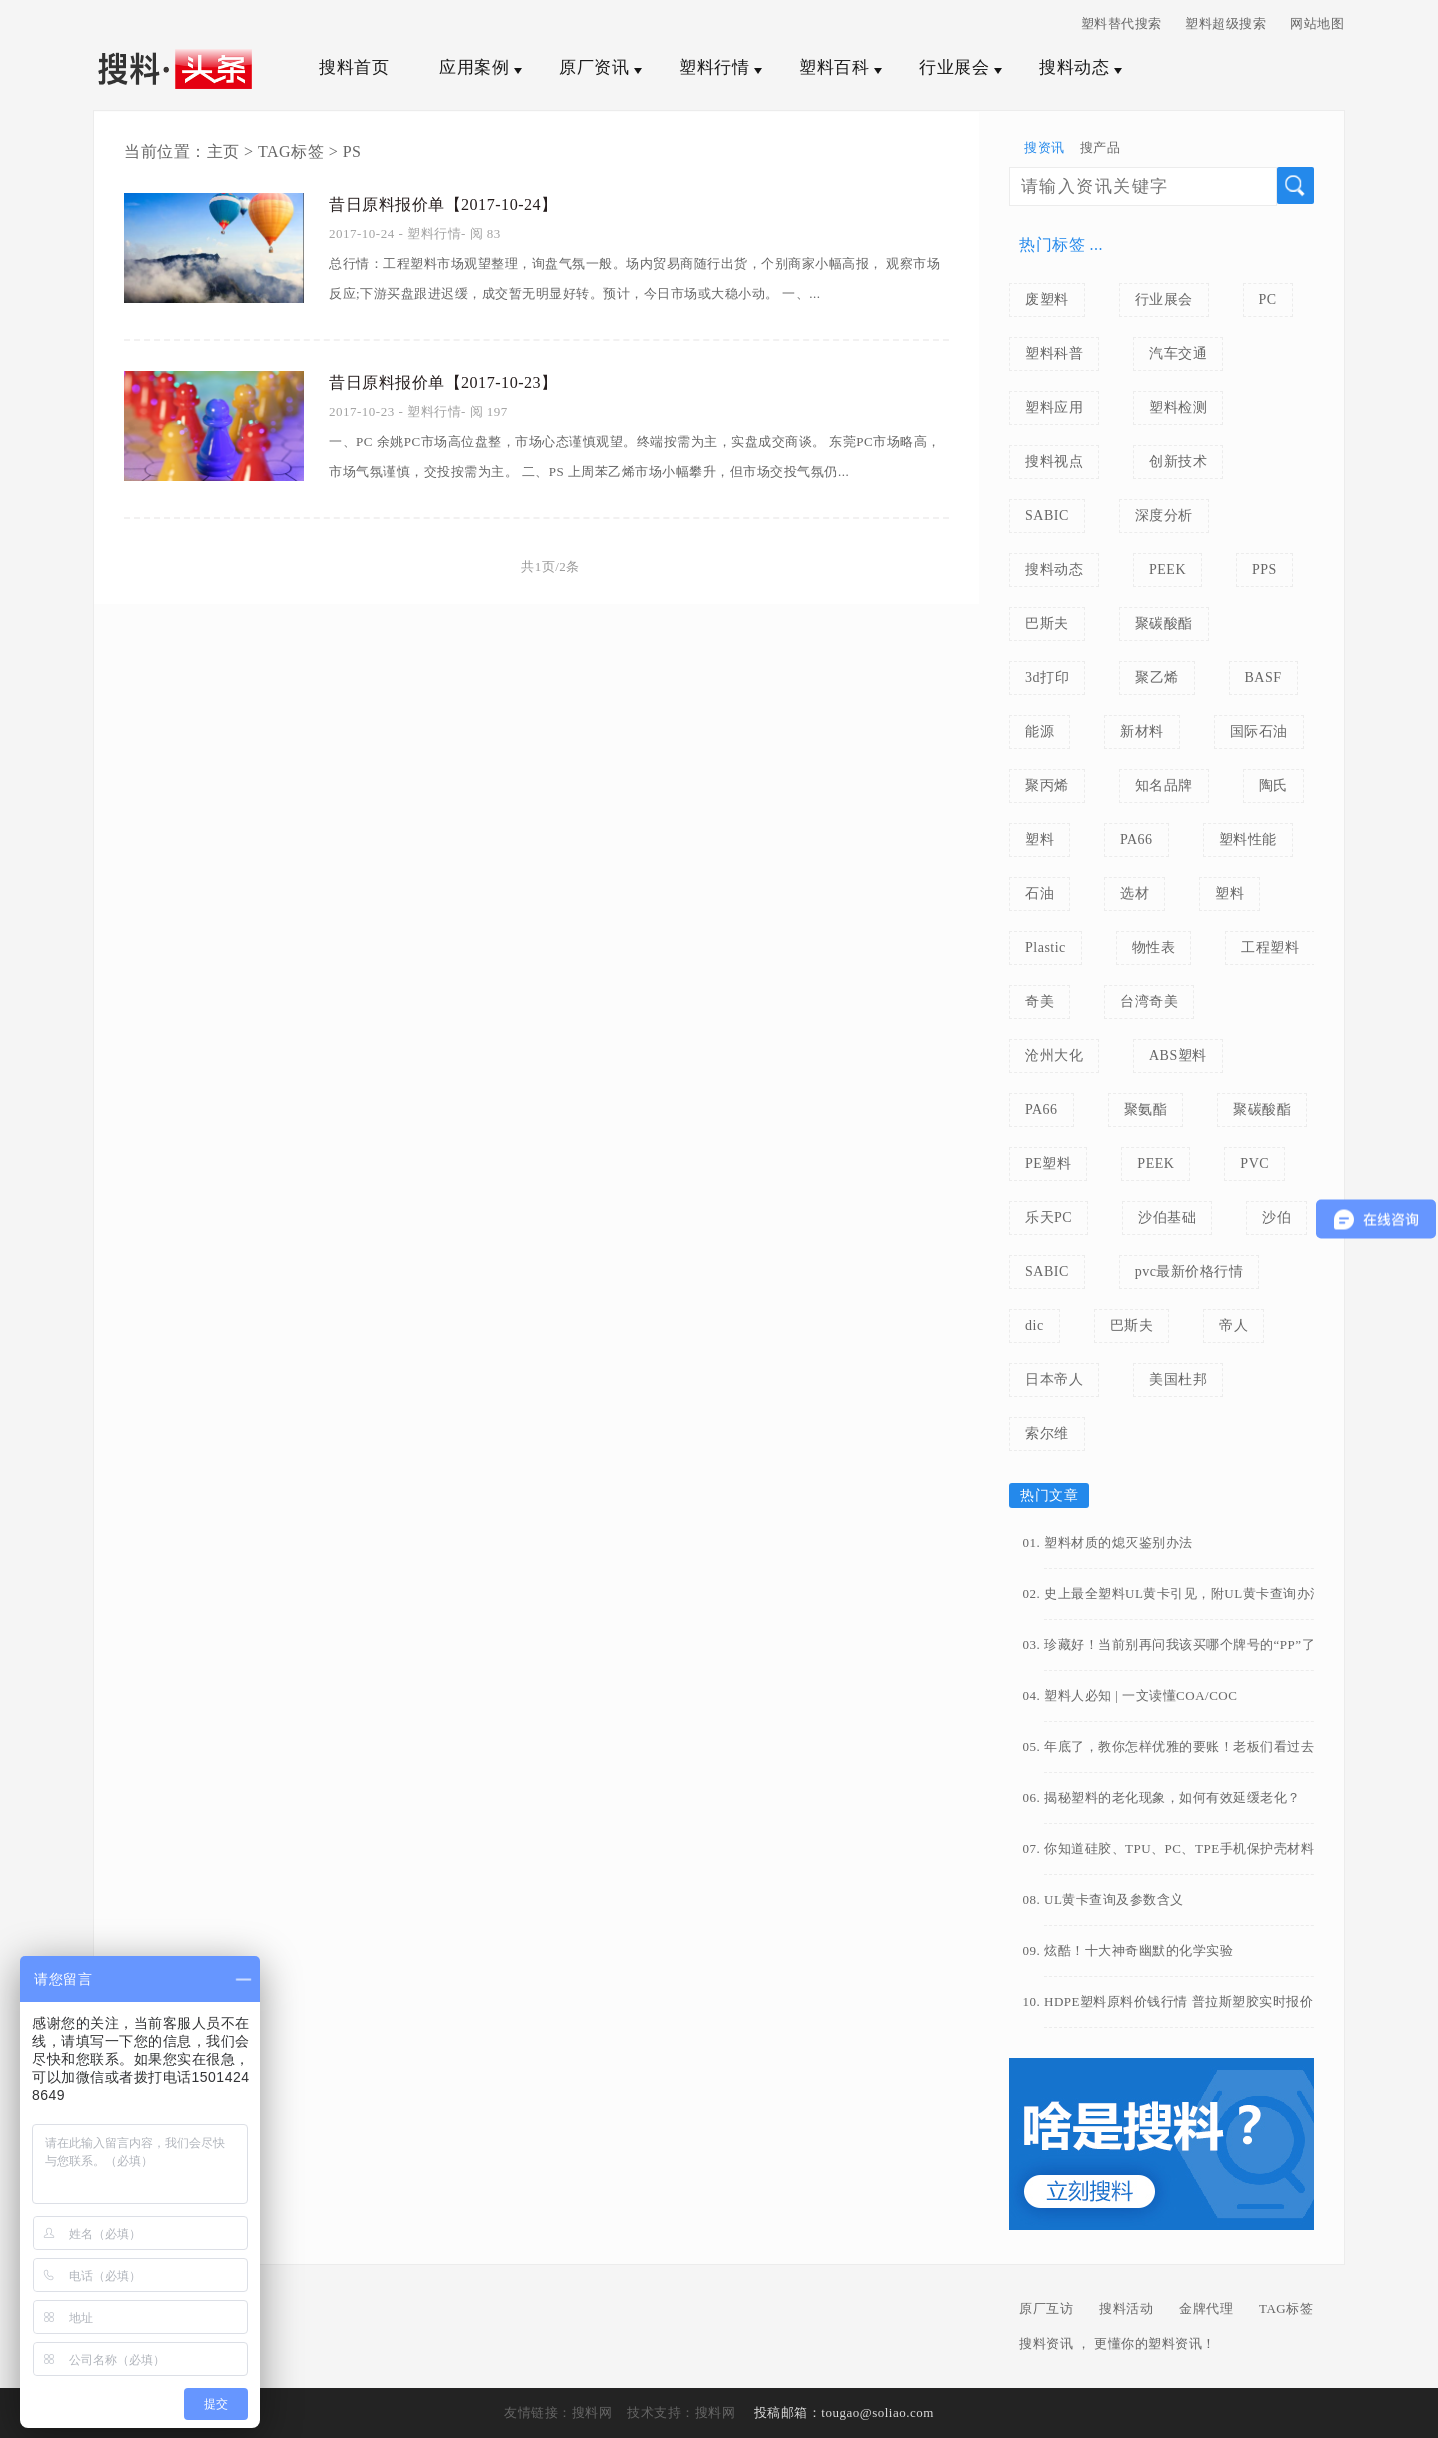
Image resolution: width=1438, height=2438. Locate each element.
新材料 (1142, 731)
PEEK (1167, 569)
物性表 (1154, 947)
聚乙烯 (1157, 677)
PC (1268, 299)
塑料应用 (1054, 407)
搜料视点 (1054, 461)
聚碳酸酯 (1164, 623)
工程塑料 (1270, 947)
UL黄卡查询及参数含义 (1114, 1899)
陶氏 (1273, 785)
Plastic (1045, 947)
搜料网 (592, 2412)
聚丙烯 (1047, 785)
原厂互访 (1046, 2308)
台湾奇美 (1149, 1001)
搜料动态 (1074, 67)
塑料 (1039, 839)
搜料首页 (354, 67)
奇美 (1039, 1001)
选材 (1134, 893)
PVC (1254, 1163)
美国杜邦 (1178, 1379)
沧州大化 (1054, 1055)
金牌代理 (1206, 2308)
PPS (1264, 569)
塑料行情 (714, 67)
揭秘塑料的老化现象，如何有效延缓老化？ (1172, 1797)
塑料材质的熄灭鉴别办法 (1118, 1542)
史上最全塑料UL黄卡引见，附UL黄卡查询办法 (1184, 1593)
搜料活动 (1126, 2308)
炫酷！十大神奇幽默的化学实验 (1138, 1950)
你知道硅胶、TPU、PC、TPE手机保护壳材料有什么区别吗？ (1196, 1848)
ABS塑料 (1178, 1055)
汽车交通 (1178, 353)
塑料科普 (1054, 353)
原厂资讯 (594, 67)
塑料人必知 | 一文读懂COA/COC (1140, 1695)
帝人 (1233, 1325)
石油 (1039, 893)
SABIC (1047, 515)
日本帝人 (1054, 1379)
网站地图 (1317, 23)
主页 (223, 151)
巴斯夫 (1047, 623)
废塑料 (1047, 299)
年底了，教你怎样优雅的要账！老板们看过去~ (1183, 1746)
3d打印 (1047, 677)
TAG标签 (291, 151)
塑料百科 (834, 67)
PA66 (1136, 839)
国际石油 (1259, 731)
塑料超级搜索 (1225, 23)
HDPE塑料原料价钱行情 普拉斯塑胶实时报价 (1178, 2001)
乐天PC (1048, 1217)
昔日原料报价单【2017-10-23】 (457, 380)
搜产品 (1100, 147)
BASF (1263, 677)
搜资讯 (1044, 147)
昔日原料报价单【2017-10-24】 (457, 202)
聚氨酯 (1146, 1109)
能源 (1039, 731)
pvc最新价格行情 (1189, 1271)
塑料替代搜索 (1121, 23)
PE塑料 (1048, 1163)
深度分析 (1164, 515)
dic (1034, 1325)
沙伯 (1276, 1217)
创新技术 (1178, 461)
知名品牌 (1164, 785)
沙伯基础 (1167, 1217)
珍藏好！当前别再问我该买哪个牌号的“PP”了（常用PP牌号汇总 (1196, 1644)
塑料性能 (1248, 839)
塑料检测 (1178, 407)
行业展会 (954, 67)
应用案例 (474, 67)
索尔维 (1047, 1433)
